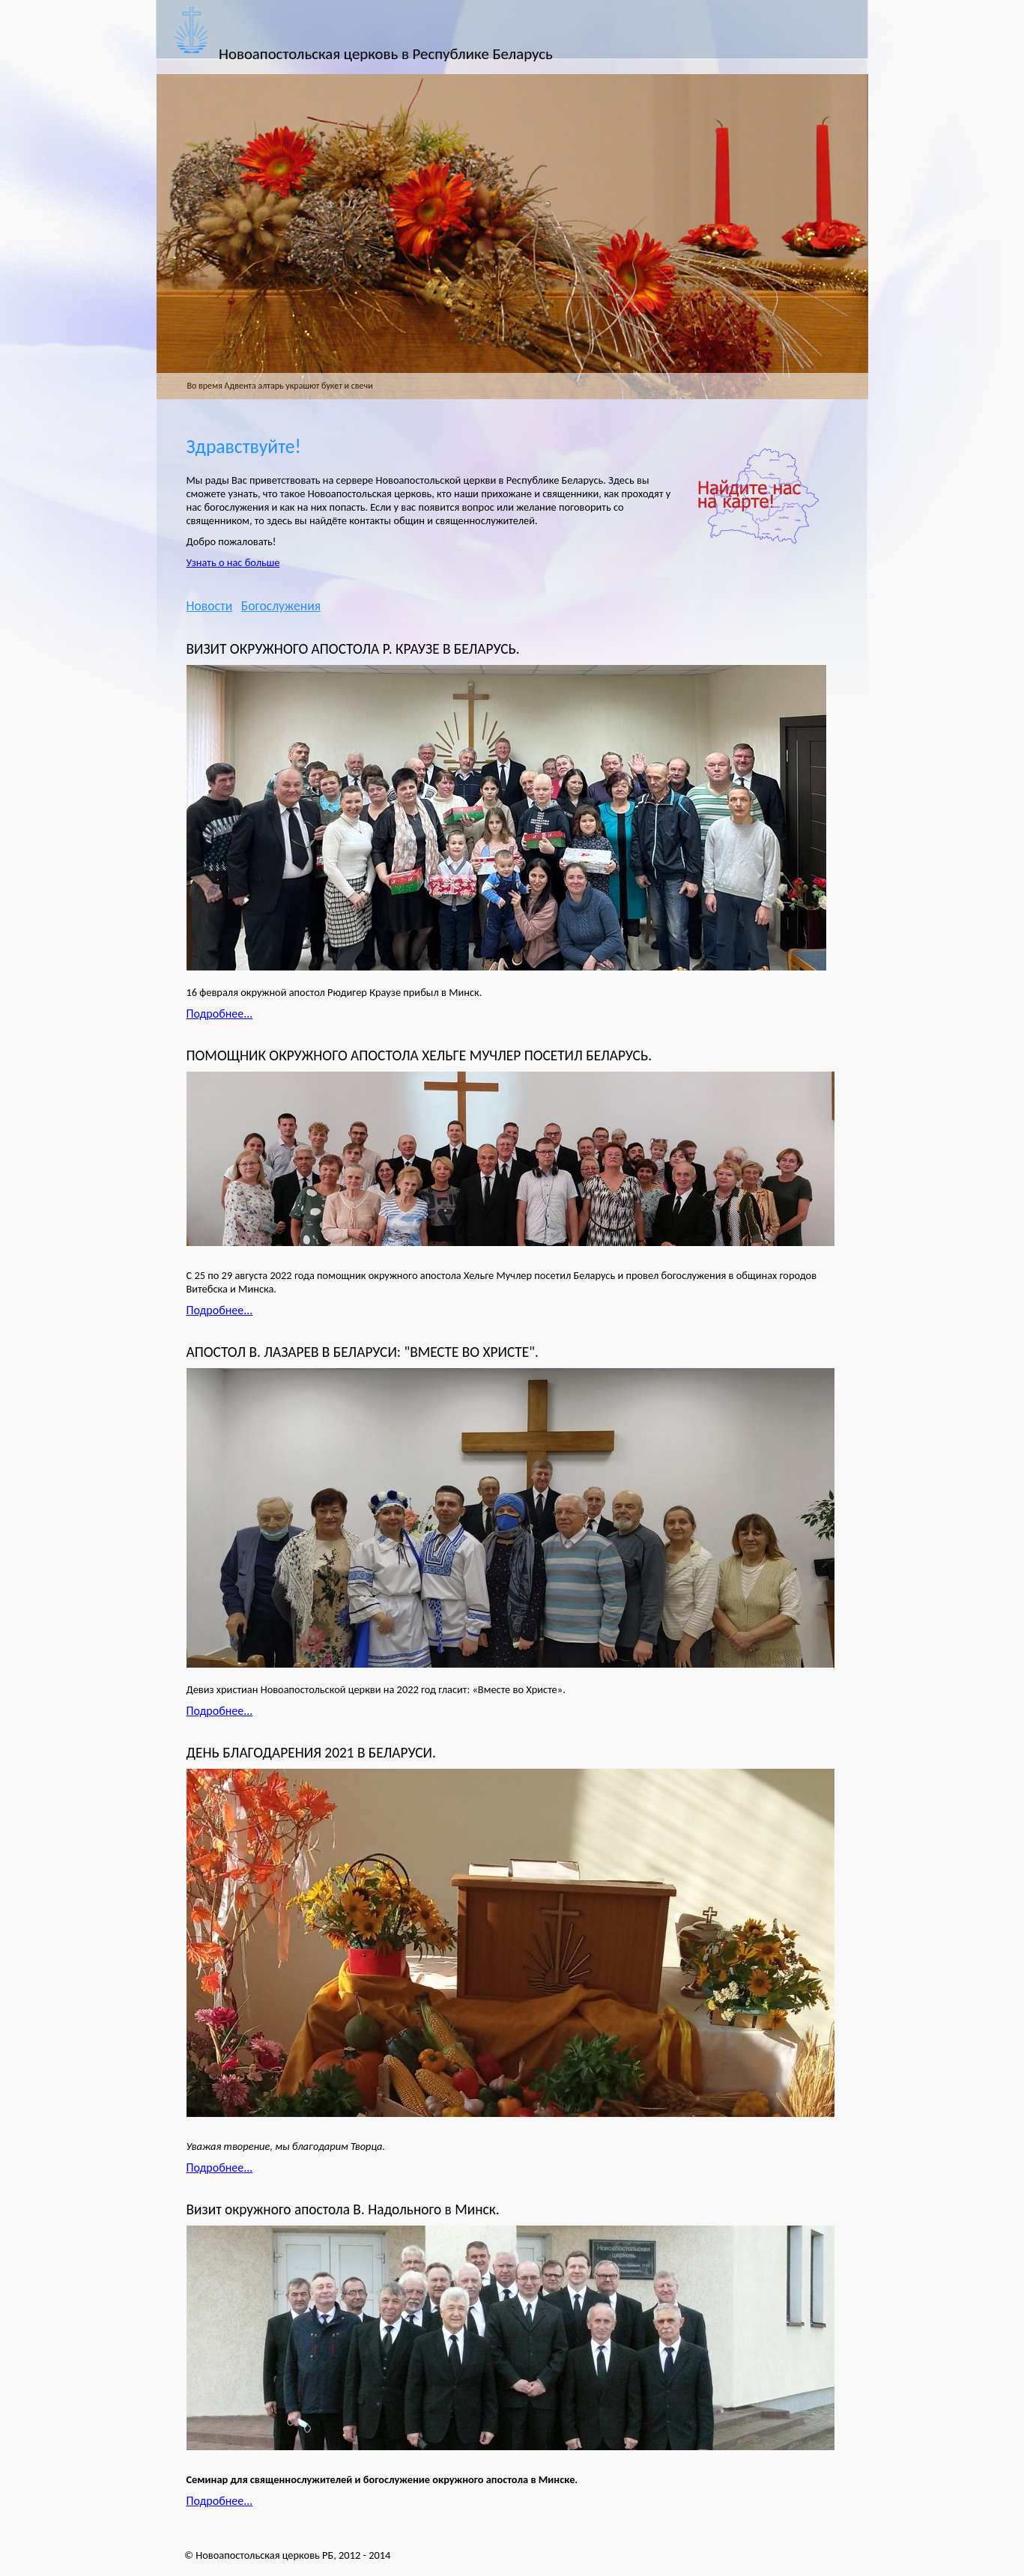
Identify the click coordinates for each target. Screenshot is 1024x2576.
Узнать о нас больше (233, 562)
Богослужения (281, 606)
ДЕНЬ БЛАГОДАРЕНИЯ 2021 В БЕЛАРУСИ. (311, 1752)
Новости (210, 606)
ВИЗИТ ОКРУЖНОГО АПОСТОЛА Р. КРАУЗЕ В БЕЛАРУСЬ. (353, 648)
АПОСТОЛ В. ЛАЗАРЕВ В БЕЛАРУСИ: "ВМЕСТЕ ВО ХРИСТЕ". (363, 1352)
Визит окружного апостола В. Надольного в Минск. (343, 2209)
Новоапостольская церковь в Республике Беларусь (386, 54)
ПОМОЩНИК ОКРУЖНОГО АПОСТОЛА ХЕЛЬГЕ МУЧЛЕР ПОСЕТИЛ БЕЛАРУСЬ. (419, 1055)
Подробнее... (220, 1013)
